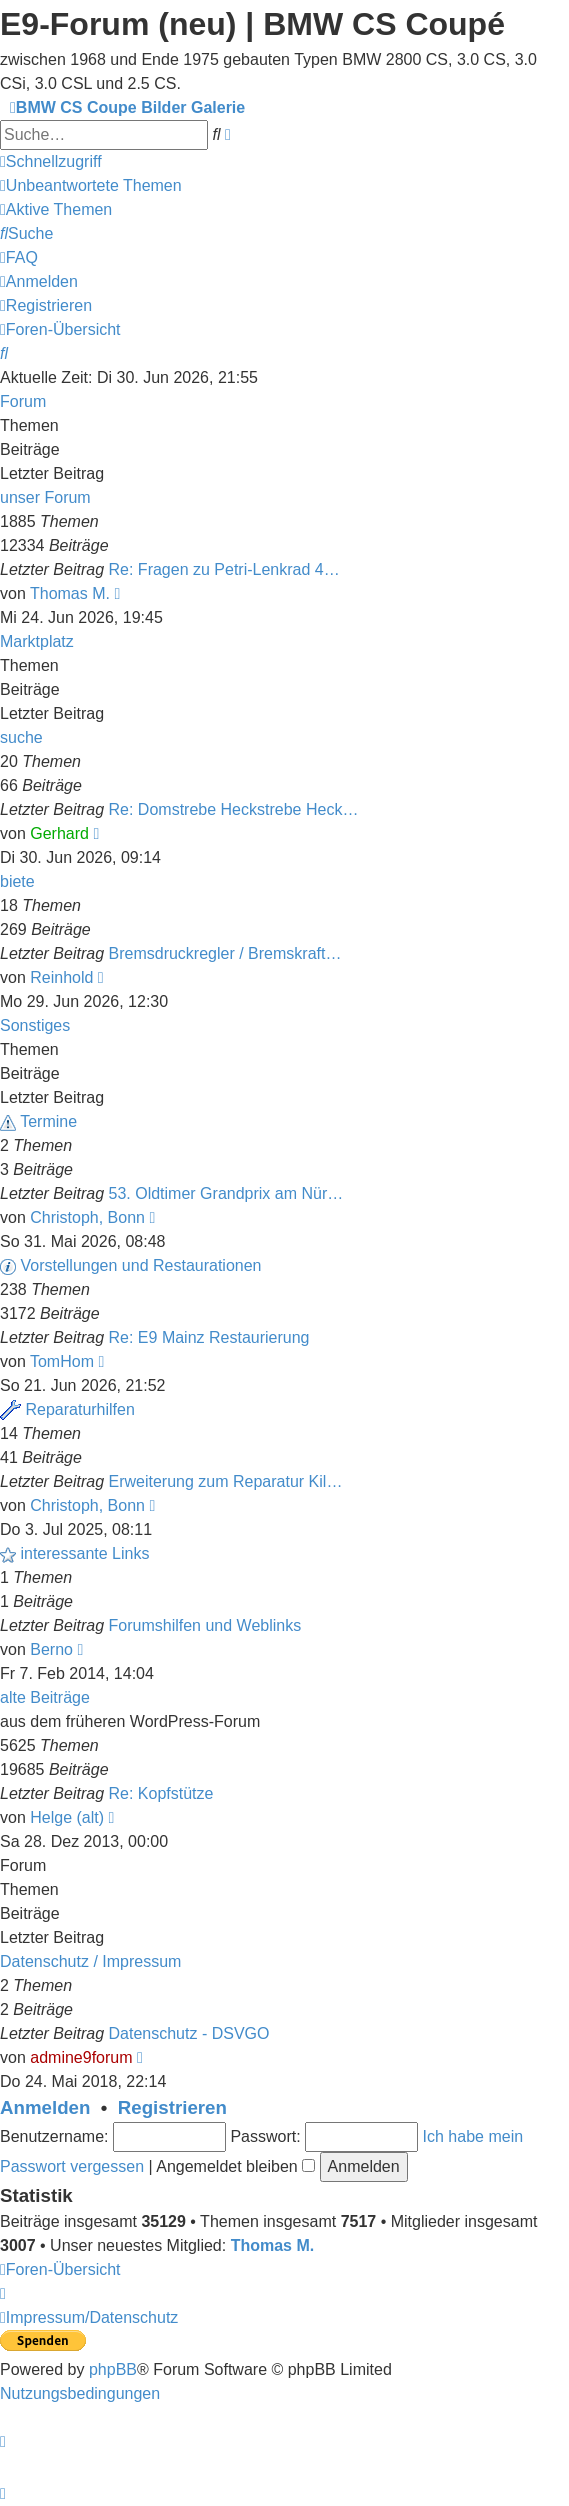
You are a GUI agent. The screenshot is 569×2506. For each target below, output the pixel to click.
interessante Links (84, 1553)
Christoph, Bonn (87, 1217)
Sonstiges (35, 1025)
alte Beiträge (45, 1697)
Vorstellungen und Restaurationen (140, 1265)
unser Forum (45, 497)
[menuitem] (91, 185)
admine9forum (81, 2057)
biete (17, 881)
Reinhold (61, 977)
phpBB (113, 2369)
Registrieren (172, 2107)
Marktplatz (37, 641)
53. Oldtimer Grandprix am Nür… (226, 1193)
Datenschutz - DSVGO (189, 2033)
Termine (48, 1121)
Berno (51, 1649)
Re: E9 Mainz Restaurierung (209, 1337)
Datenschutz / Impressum (90, 1961)
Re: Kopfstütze (161, 1793)
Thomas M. (70, 593)
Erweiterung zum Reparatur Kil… (226, 1481)
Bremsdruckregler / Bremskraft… (225, 953)
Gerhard (59, 833)
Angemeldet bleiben (235, 2166)
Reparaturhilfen (79, 1409)
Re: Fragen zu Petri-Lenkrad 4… (224, 569)
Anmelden (45, 2107)
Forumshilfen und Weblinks (205, 1625)
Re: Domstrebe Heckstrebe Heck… (234, 809)
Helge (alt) (67, 1817)
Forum (23, 401)
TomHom (62, 1361)
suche (21, 737)
